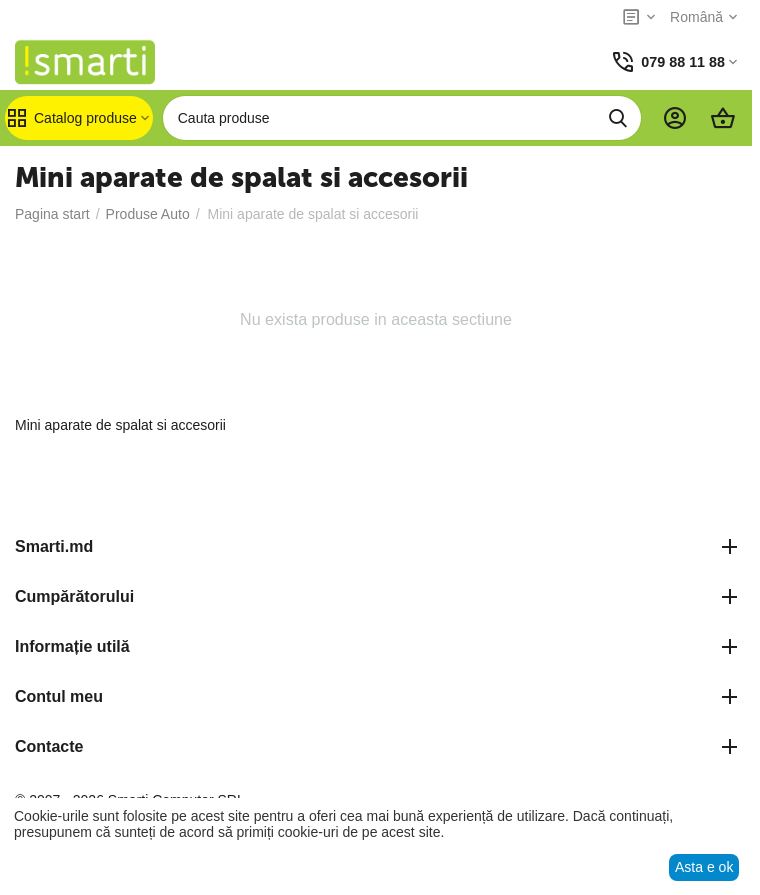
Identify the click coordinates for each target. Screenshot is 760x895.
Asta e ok (704, 867)
